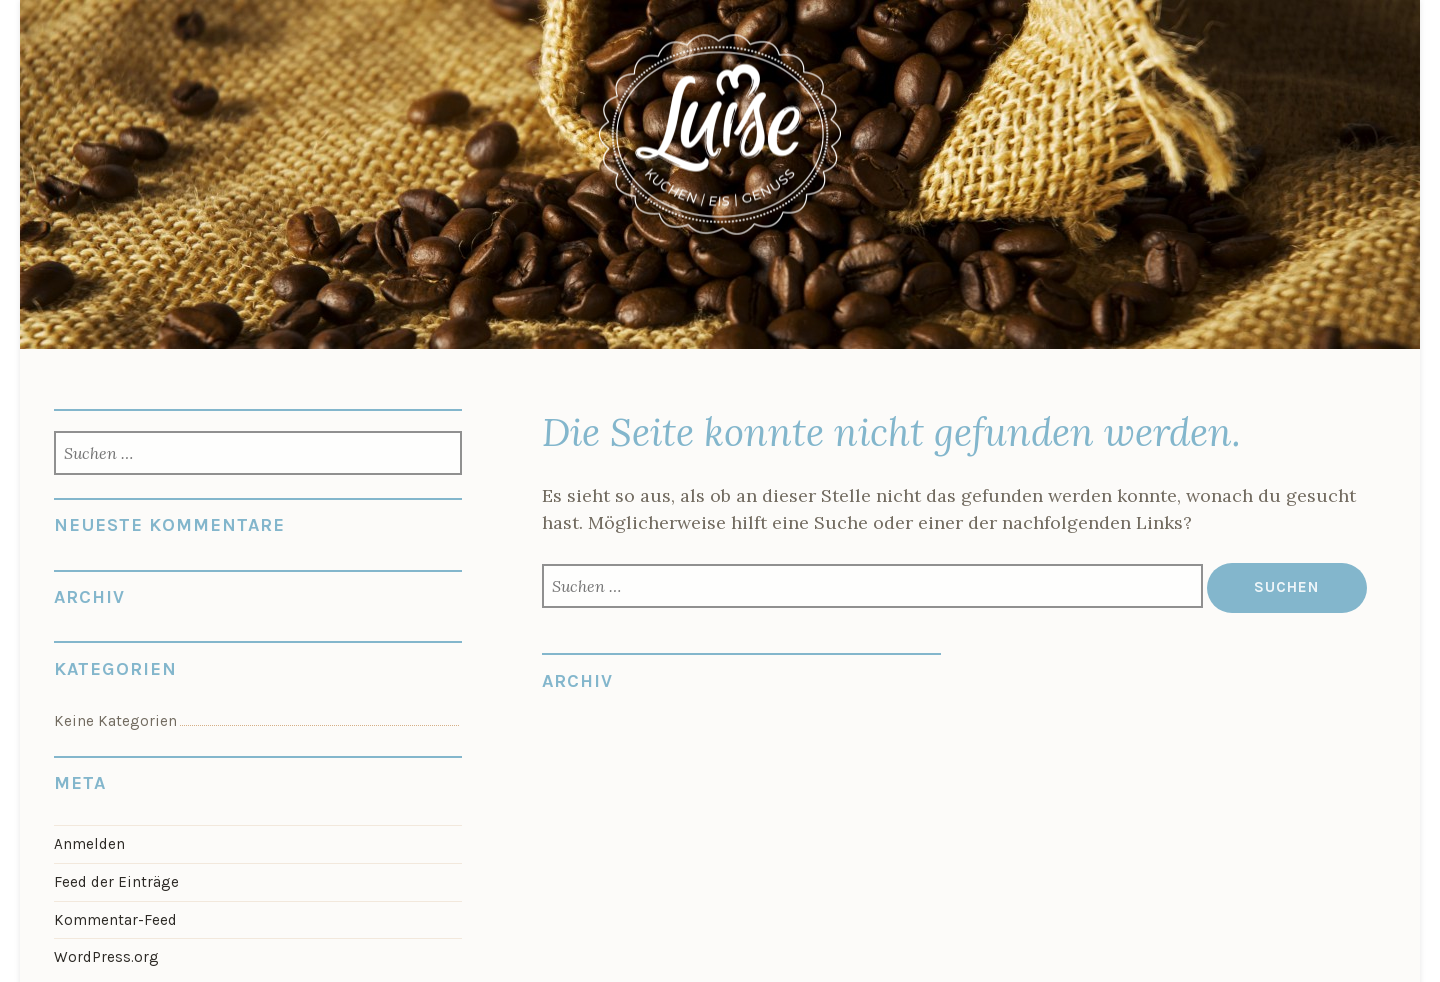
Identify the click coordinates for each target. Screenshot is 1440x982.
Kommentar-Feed (115, 920)
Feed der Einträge (116, 882)
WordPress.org (106, 957)
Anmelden (89, 844)
